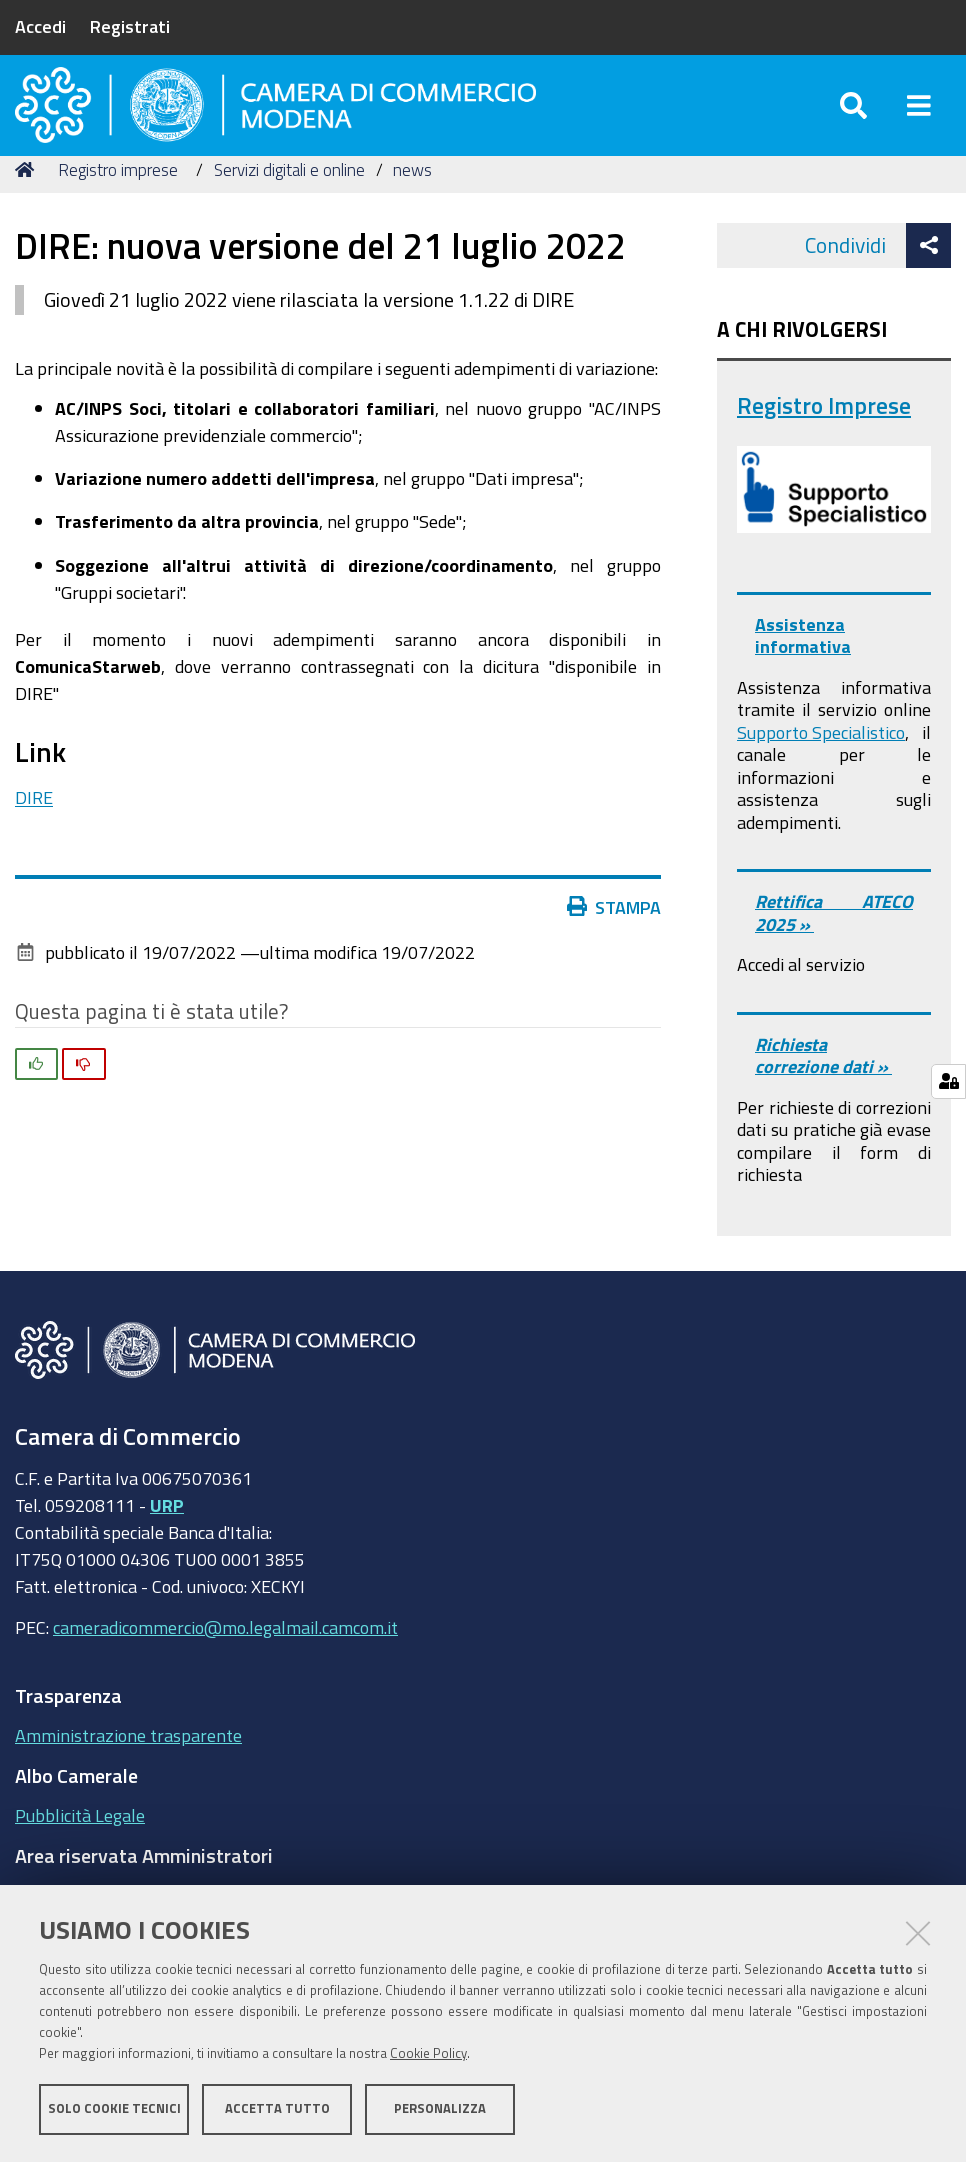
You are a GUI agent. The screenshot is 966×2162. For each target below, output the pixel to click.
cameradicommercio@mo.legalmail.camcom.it (225, 1660)
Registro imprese (118, 202)
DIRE (34, 830)
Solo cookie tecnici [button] (114, 2109)
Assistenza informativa (803, 668)
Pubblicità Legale (80, 1848)
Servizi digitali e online (289, 202)
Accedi (40, 26)
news (412, 202)
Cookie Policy (428, 2054)
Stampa (614, 940)
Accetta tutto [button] (277, 2109)
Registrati (130, 26)
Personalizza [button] (440, 2109)
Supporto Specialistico (821, 765)
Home (28, 202)
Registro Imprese (824, 438)
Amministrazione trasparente (128, 1768)
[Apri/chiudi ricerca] (853, 119)
